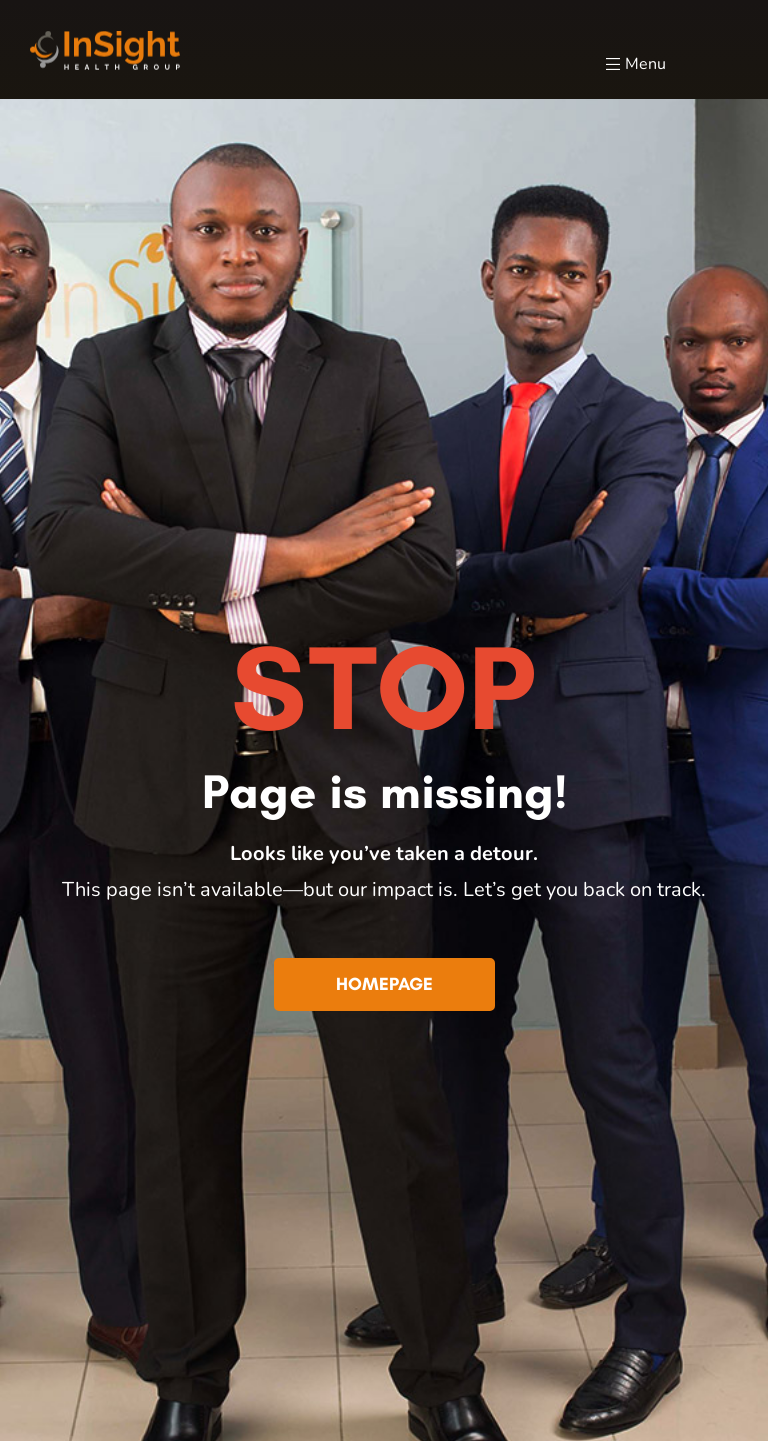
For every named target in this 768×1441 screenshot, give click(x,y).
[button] (384, 985)
